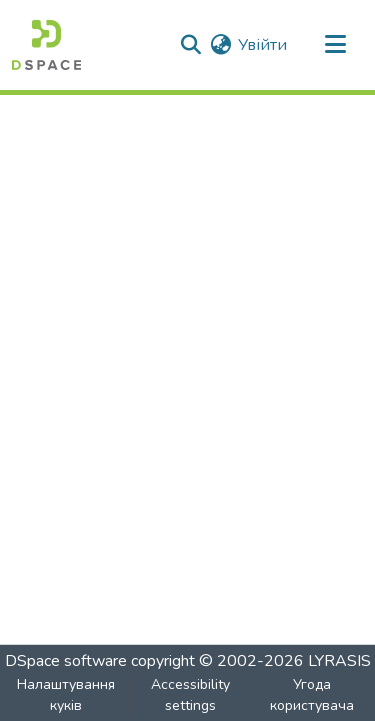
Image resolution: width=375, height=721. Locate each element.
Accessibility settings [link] (190, 695)
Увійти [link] (262, 45)
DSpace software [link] (66, 661)
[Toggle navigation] (335, 45)
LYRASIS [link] (339, 661)
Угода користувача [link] (312, 695)
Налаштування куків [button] (66, 695)
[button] (46, 45)
